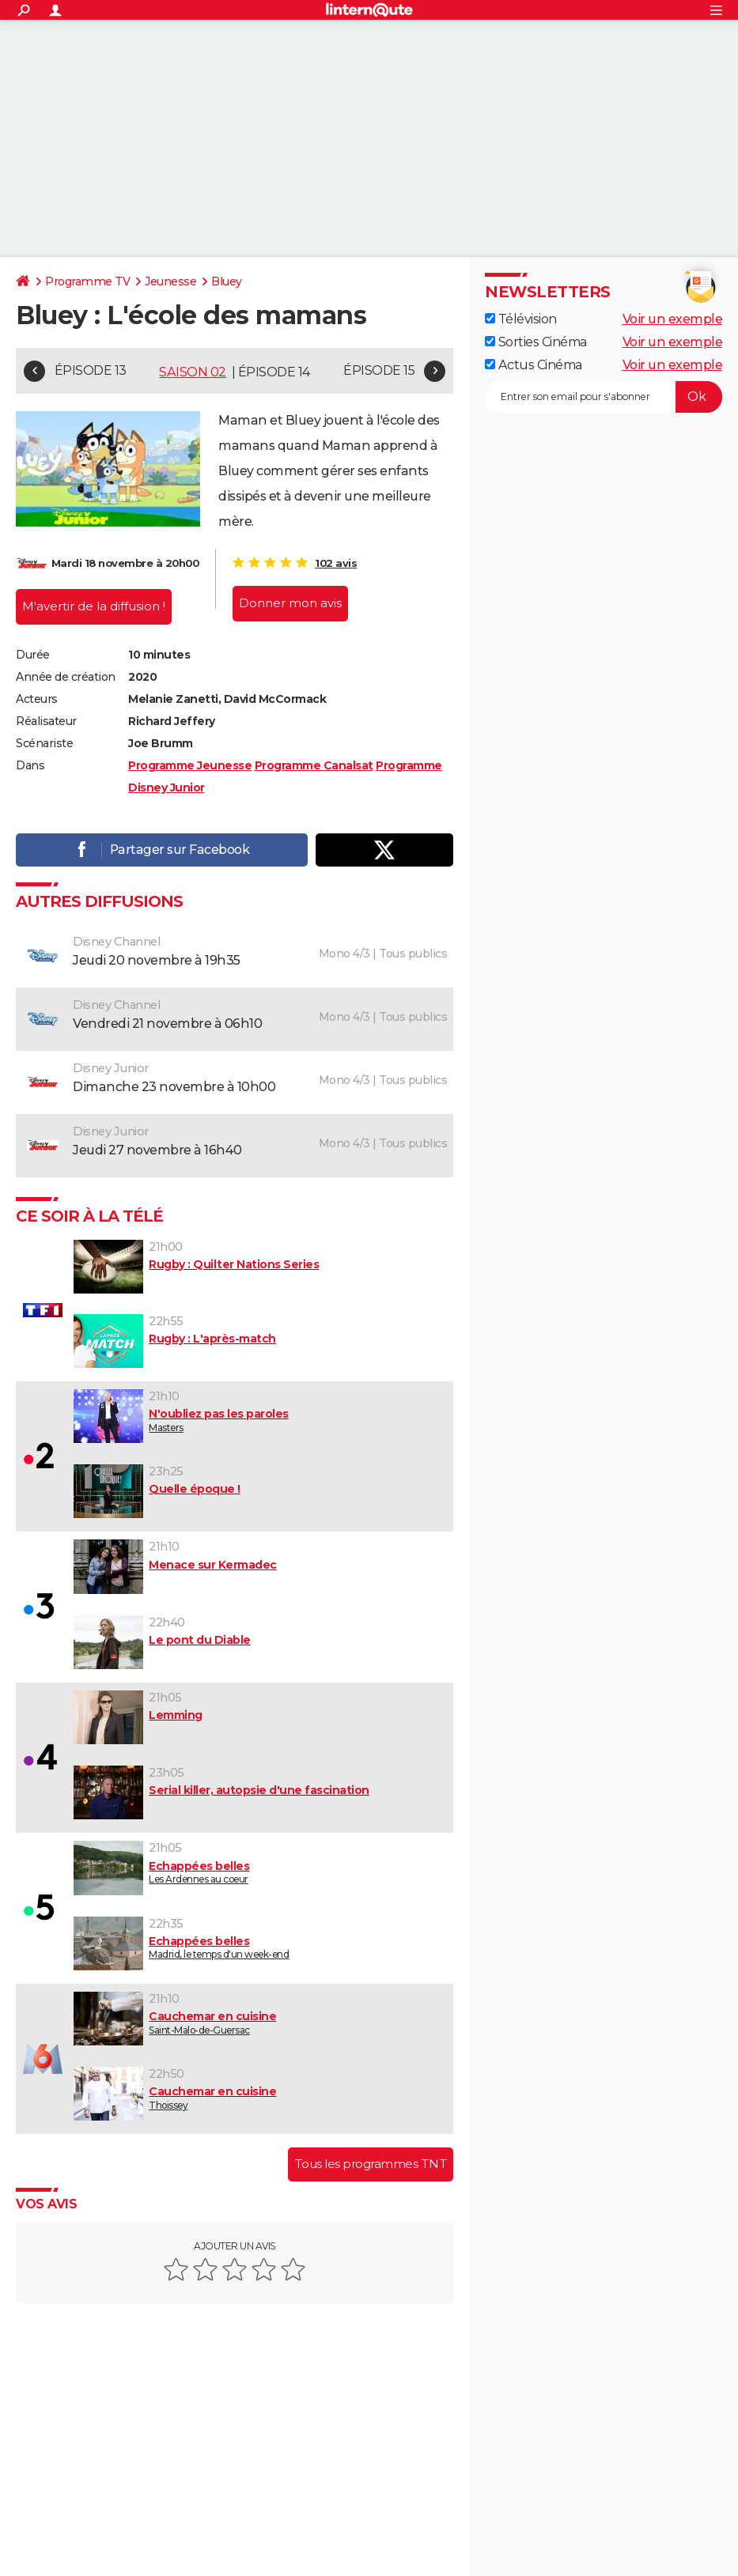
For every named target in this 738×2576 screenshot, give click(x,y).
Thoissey (260, 2095)
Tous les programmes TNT (371, 2160)
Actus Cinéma (533, 364)
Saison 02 (192, 372)
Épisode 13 (91, 370)
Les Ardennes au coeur (260, 1869)
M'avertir (93, 602)
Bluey (226, 281)
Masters (260, 1418)
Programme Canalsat (314, 762)
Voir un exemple (673, 319)
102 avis (336, 563)
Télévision (521, 319)
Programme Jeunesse (190, 762)
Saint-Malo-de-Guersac (260, 2020)
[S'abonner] (603, 397)
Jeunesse (170, 281)
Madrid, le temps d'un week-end (260, 1944)
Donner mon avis (290, 602)
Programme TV (87, 281)
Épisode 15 (378, 370)
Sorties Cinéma (536, 341)
